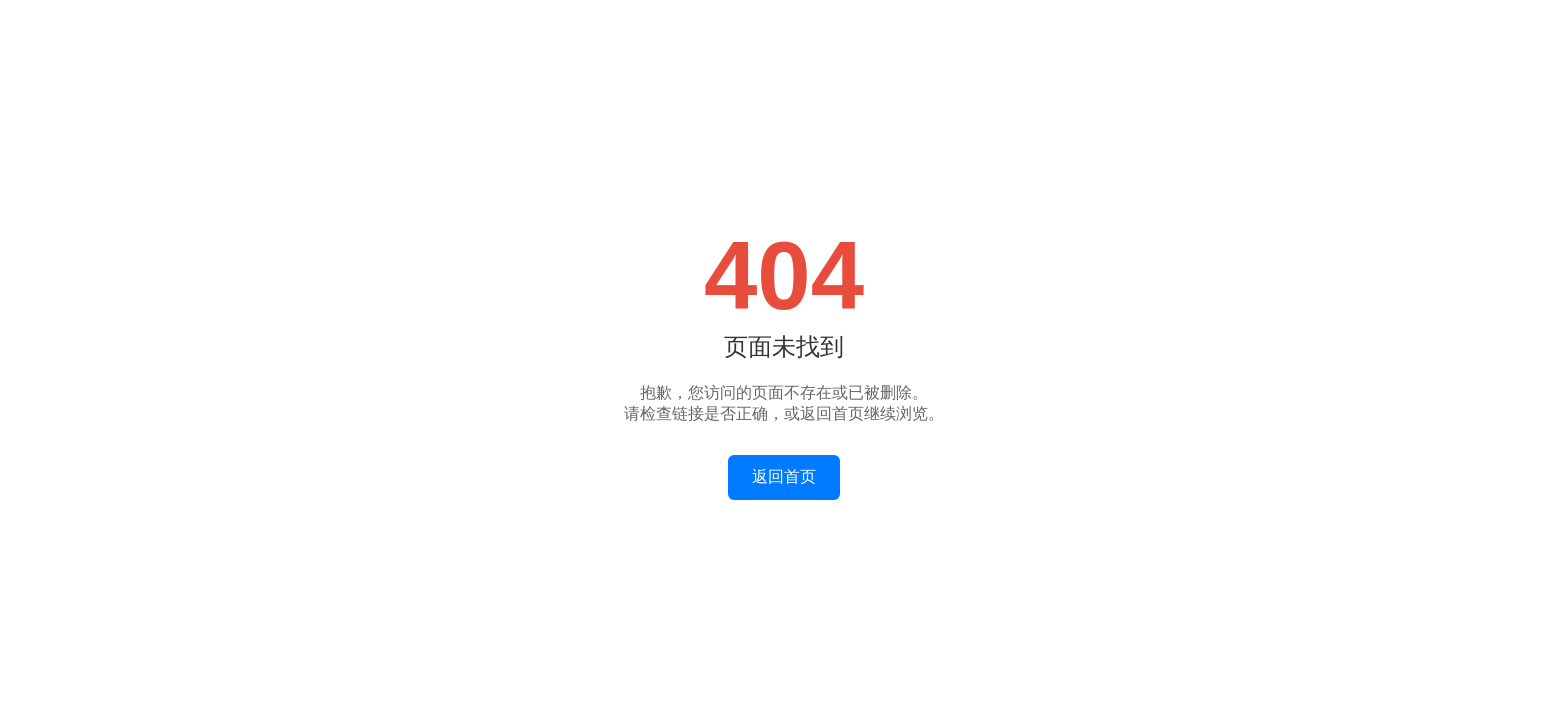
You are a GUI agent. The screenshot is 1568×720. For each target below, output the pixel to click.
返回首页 (784, 476)
